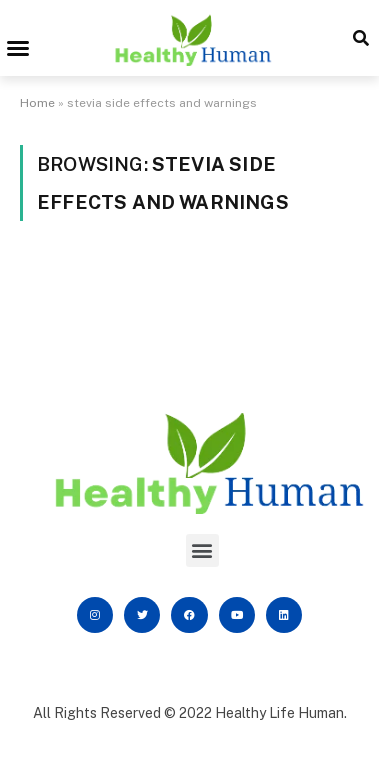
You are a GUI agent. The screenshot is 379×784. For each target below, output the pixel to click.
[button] (18, 48)
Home (37, 103)
